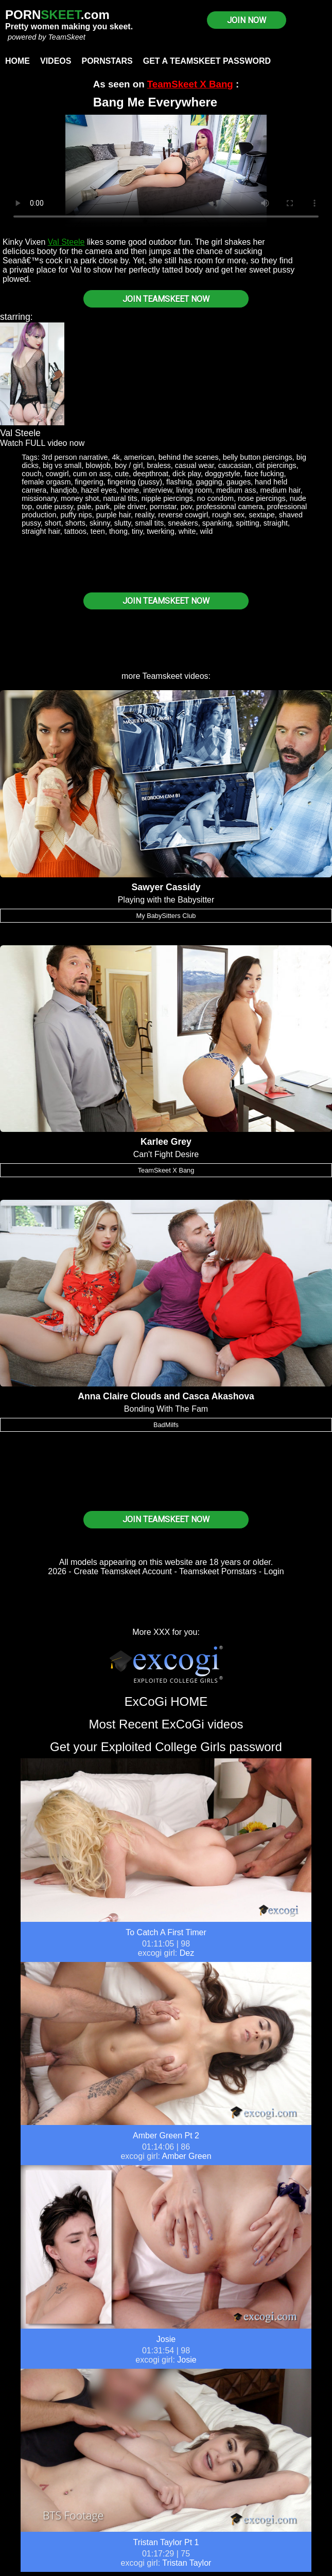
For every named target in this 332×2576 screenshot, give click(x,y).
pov (186, 506)
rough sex (228, 515)
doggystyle (222, 474)
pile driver (130, 506)
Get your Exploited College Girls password (166, 1747)
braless (158, 465)
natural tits (120, 498)
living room (194, 490)
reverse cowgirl (183, 515)
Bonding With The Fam (166, 1408)
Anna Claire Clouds (119, 1396)
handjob (63, 490)
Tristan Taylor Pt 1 (166, 2542)
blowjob (98, 465)
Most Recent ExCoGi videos (166, 1724)
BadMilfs (166, 1425)
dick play (186, 474)
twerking (160, 531)
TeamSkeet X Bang (190, 84)
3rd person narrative (75, 457)
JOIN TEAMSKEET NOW (166, 299)
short (53, 523)
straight (276, 523)
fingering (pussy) (135, 482)
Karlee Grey (166, 1142)
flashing (179, 482)
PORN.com (57, 15)
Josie (166, 2339)
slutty (122, 523)
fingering (89, 482)
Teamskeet (162, 676)
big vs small (62, 465)
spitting (247, 523)
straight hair (41, 531)
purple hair (113, 515)
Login (274, 1571)
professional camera (229, 506)
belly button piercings (257, 457)
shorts (75, 523)
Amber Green (187, 2156)
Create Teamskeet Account (123, 1571)
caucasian (235, 465)
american (139, 457)
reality (144, 515)
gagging (209, 482)
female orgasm (46, 482)
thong (118, 531)
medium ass (236, 490)
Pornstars (106, 61)
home (129, 490)
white (187, 531)
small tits (149, 523)
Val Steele (66, 242)
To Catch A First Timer (166, 1932)
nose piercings (262, 498)
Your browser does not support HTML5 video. (166, 171)
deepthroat (150, 474)
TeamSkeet (66, 37)
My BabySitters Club (166, 916)
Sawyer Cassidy (166, 887)
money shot (80, 498)
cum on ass (92, 474)
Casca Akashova (218, 1396)
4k (115, 457)
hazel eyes (98, 490)
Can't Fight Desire (166, 1154)
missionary (39, 498)
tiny (137, 531)
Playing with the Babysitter (166, 899)
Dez (187, 1953)
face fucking (264, 474)
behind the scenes (189, 457)
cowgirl (57, 474)
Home (17, 61)
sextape (261, 515)
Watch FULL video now (42, 443)
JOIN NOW (246, 20)
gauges (238, 482)
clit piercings (276, 465)
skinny (100, 523)
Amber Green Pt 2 (166, 2135)
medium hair (280, 490)
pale (84, 506)
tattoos (75, 531)
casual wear (194, 465)
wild (206, 531)
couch (31, 474)
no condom (215, 498)
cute (122, 474)
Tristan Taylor (186, 2563)
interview (157, 490)
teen (98, 531)
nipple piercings (167, 498)
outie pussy (54, 506)
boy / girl (129, 465)
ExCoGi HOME (166, 1701)
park (102, 506)
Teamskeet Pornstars (217, 1571)
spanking (217, 523)
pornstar (163, 506)
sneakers (183, 523)
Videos (55, 61)
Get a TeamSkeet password (207, 61)
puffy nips (76, 515)
